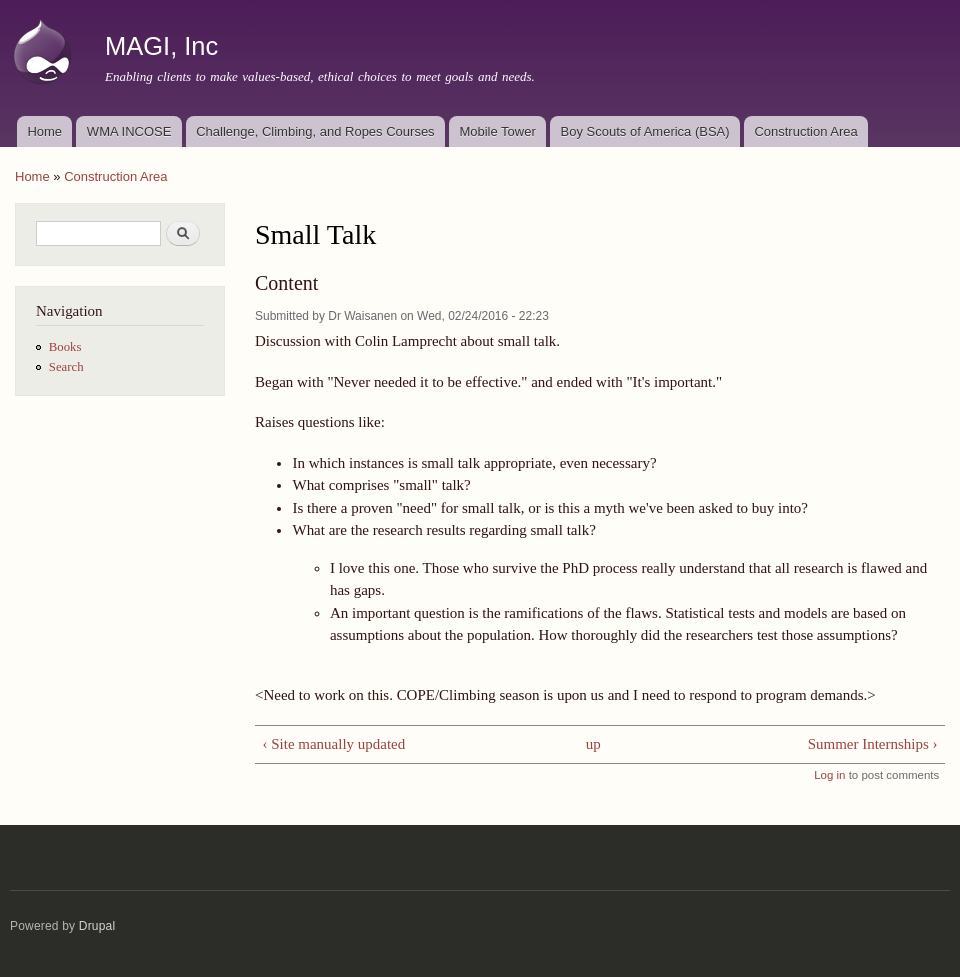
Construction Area (805, 131)
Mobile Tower (497, 131)
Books (65, 347)
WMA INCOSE (129, 131)
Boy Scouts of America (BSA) (645, 131)
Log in (829, 775)
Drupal (97, 926)
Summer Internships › (873, 744)
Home (44, 131)
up (593, 744)
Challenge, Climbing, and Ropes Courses (315, 131)
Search (66, 367)
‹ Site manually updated (333, 744)
